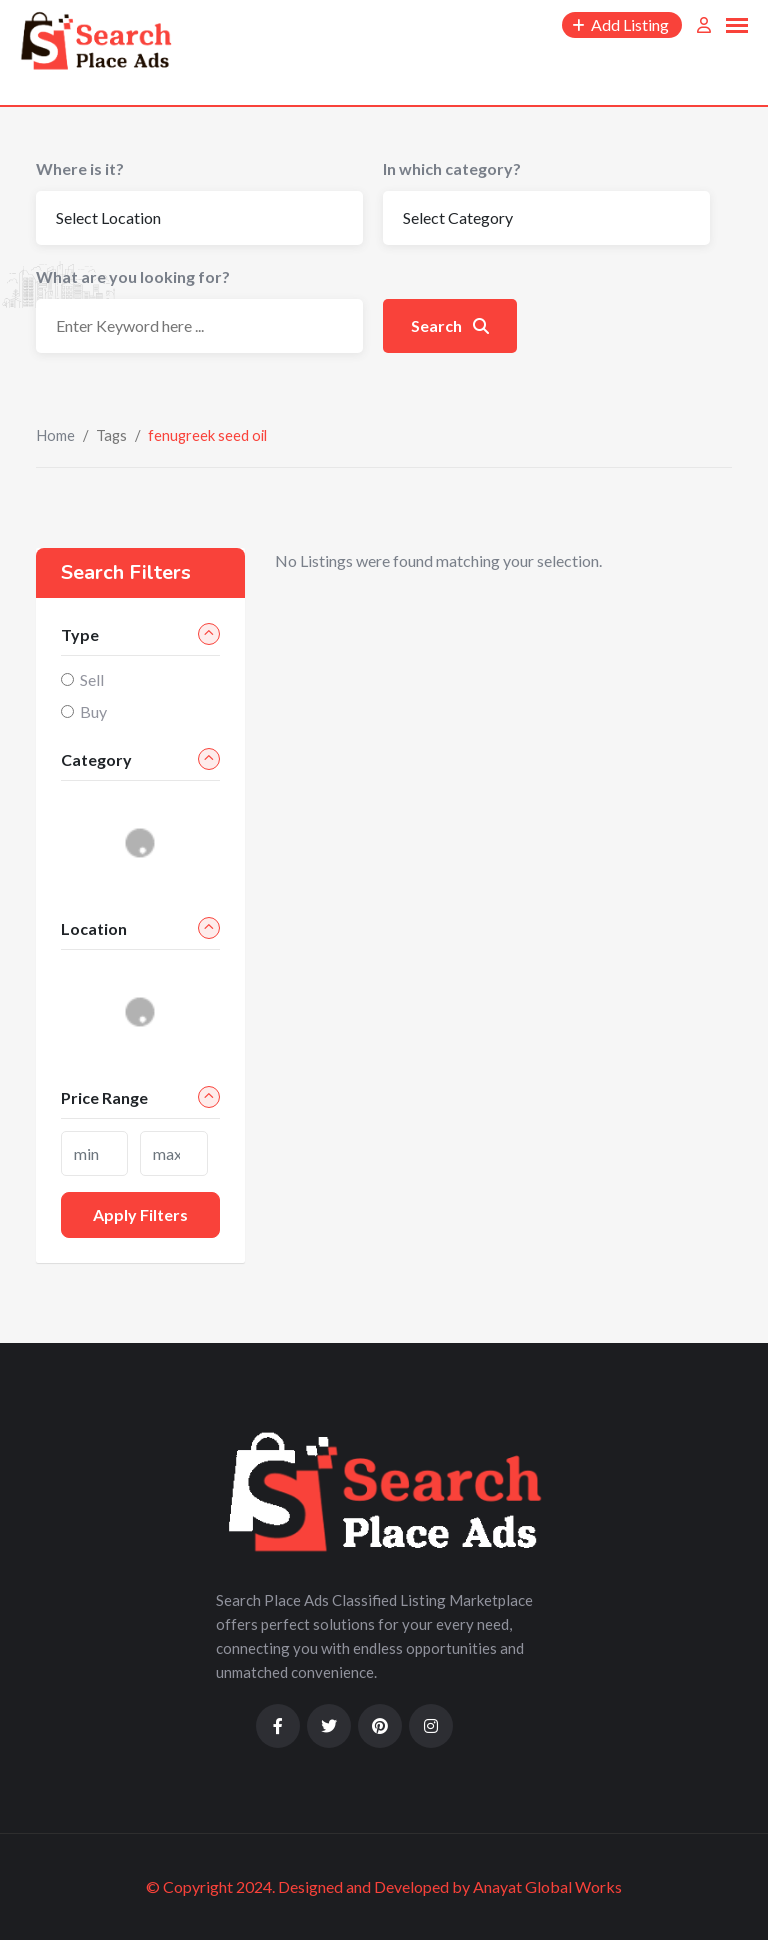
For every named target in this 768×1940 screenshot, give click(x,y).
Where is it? (80, 168)
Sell (92, 679)
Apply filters (140, 1214)
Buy (93, 711)
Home (55, 435)
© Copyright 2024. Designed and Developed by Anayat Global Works (384, 1886)
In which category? (452, 168)
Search (450, 325)
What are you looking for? (133, 276)
